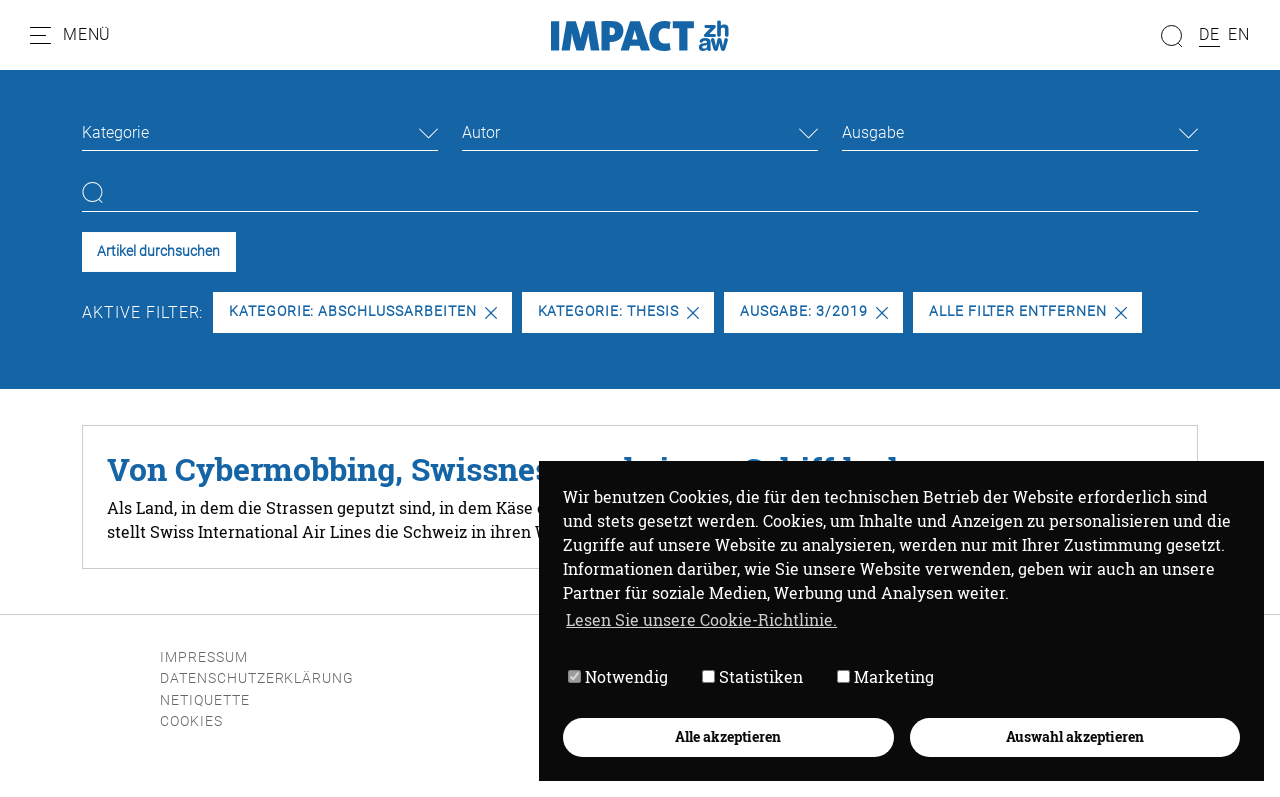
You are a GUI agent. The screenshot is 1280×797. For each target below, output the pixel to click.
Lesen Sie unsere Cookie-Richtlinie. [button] (701, 619)
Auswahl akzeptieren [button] (1075, 736)
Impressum (204, 657)
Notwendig (618, 676)
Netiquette (205, 700)
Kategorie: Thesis (618, 311)
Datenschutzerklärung (257, 678)
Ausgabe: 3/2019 (814, 311)
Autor (481, 132)
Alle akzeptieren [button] (728, 736)
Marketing (885, 676)
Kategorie (115, 132)
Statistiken (752, 676)
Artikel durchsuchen (158, 251)
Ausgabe (873, 132)
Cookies (191, 721)
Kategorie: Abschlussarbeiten (363, 311)
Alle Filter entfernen (1028, 311)
